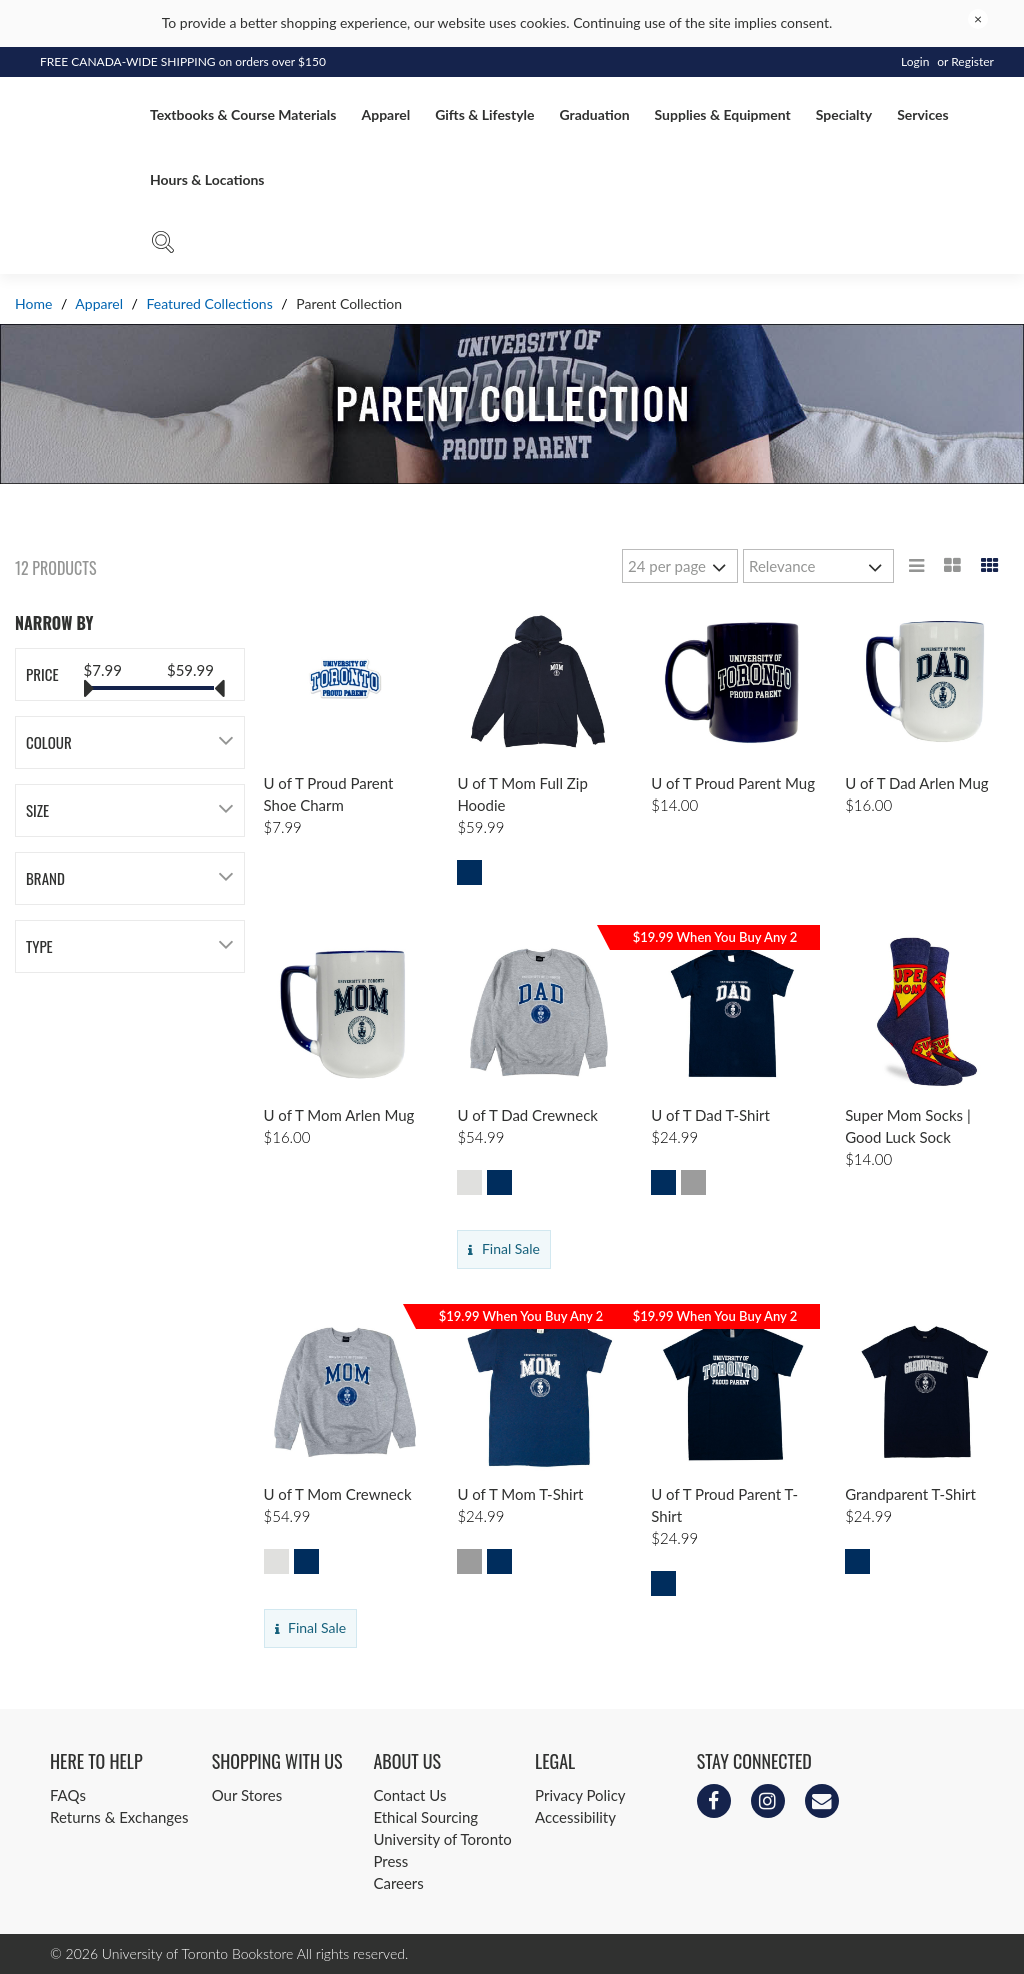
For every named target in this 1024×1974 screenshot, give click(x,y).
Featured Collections (209, 303)
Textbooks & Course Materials (243, 114)
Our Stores (247, 1795)
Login (915, 61)
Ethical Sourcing (425, 1817)
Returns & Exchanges (119, 1817)
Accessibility (575, 1817)
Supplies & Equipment (723, 114)
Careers (398, 1883)
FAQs (68, 1795)
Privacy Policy (580, 1795)
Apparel (385, 114)
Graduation (595, 114)
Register (972, 61)
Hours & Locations (207, 179)
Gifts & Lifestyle (484, 114)
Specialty (844, 114)
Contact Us (409, 1795)
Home (35, 303)
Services (923, 114)
